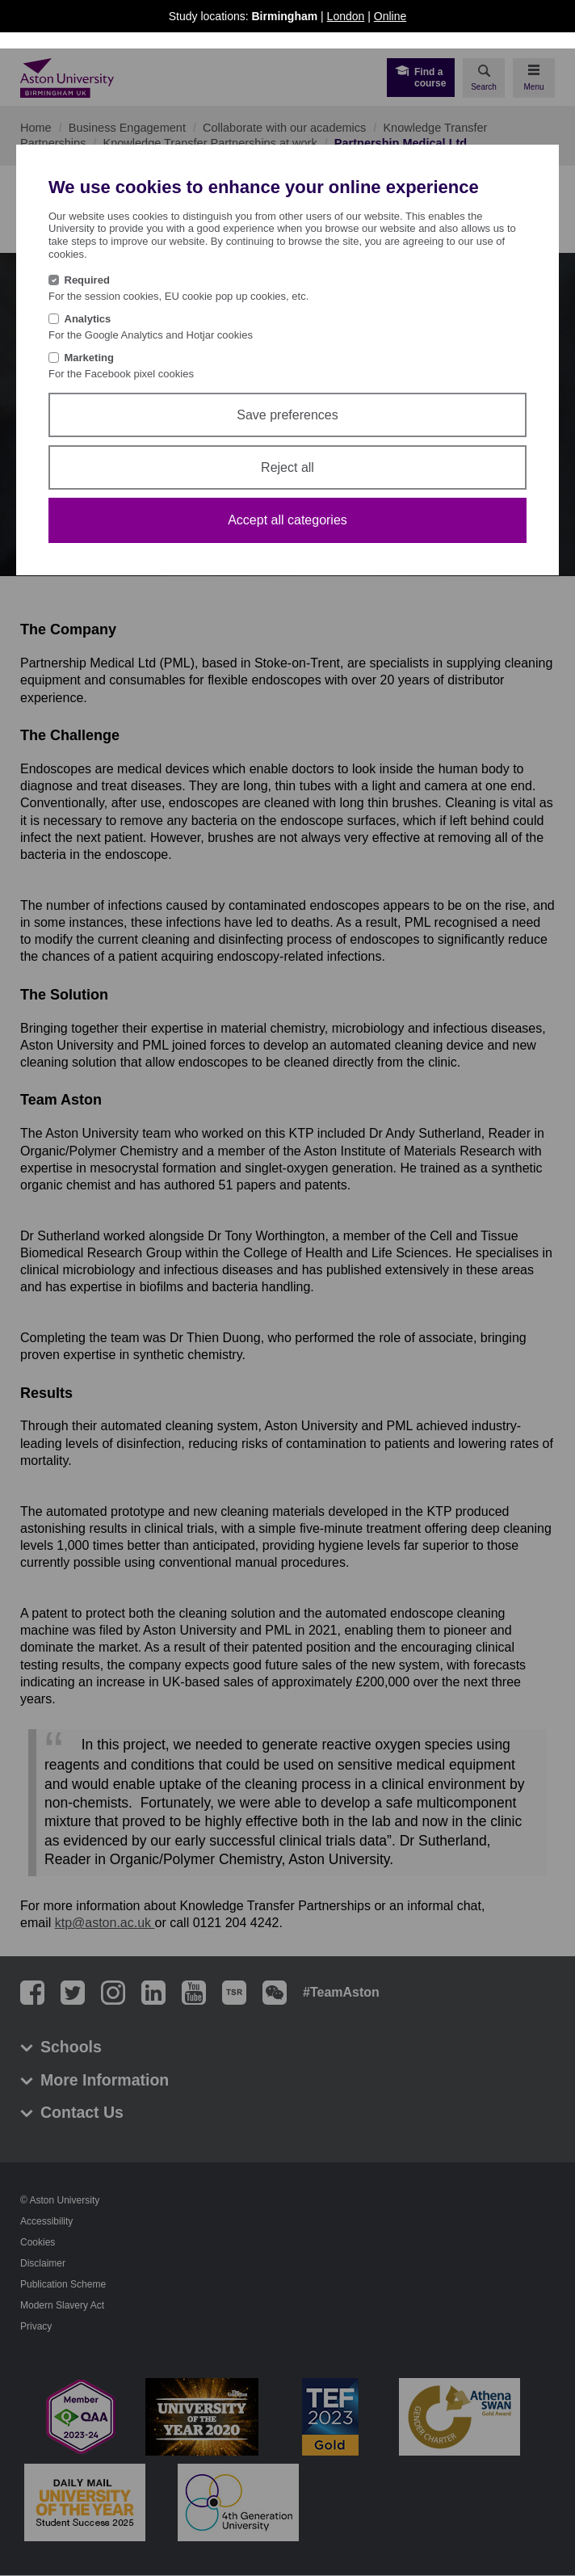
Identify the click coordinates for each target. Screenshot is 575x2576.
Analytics (88, 319)
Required (87, 280)
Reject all (287, 467)
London (346, 16)
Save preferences (287, 415)
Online (390, 16)
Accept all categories (287, 520)
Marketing (89, 357)
